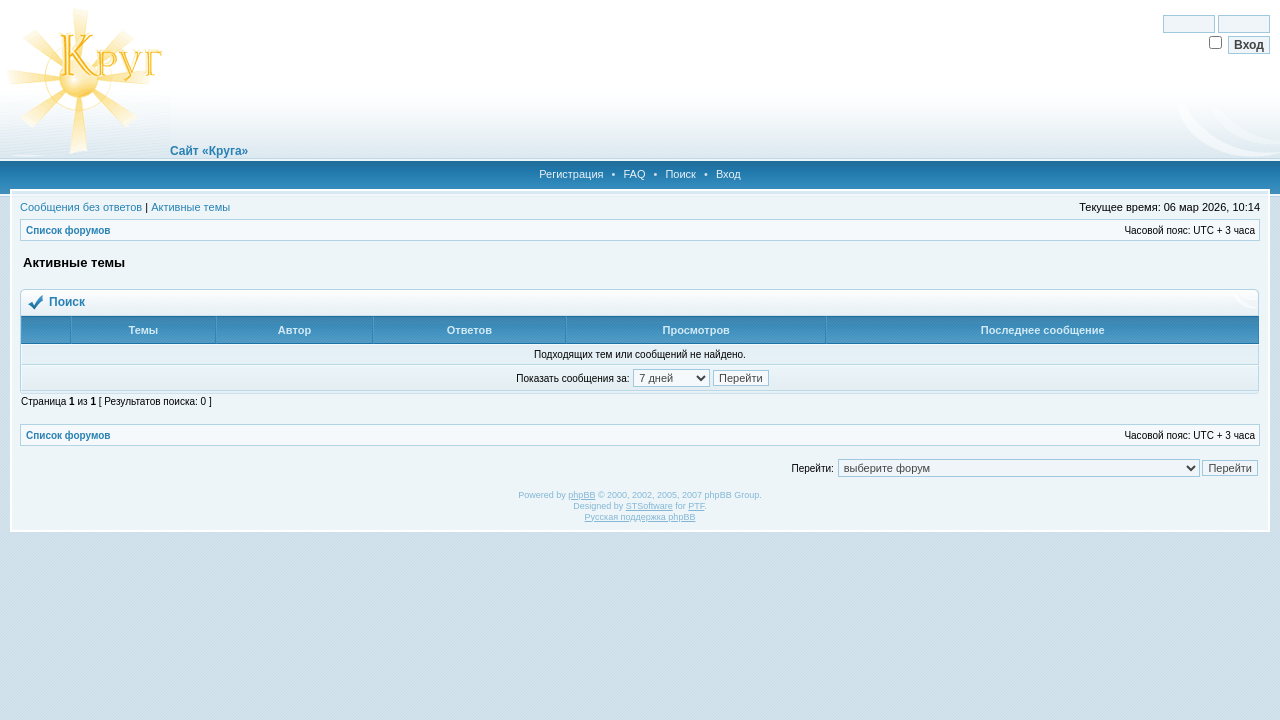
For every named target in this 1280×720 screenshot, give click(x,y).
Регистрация (571, 174)
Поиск (680, 174)
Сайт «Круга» (209, 151)
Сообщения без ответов (81, 207)
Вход (728, 174)
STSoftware (649, 506)
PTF (696, 506)
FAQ (634, 174)
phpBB (581, 495)
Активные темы (190, 207)
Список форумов (68, 230)
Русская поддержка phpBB (640, 517)
